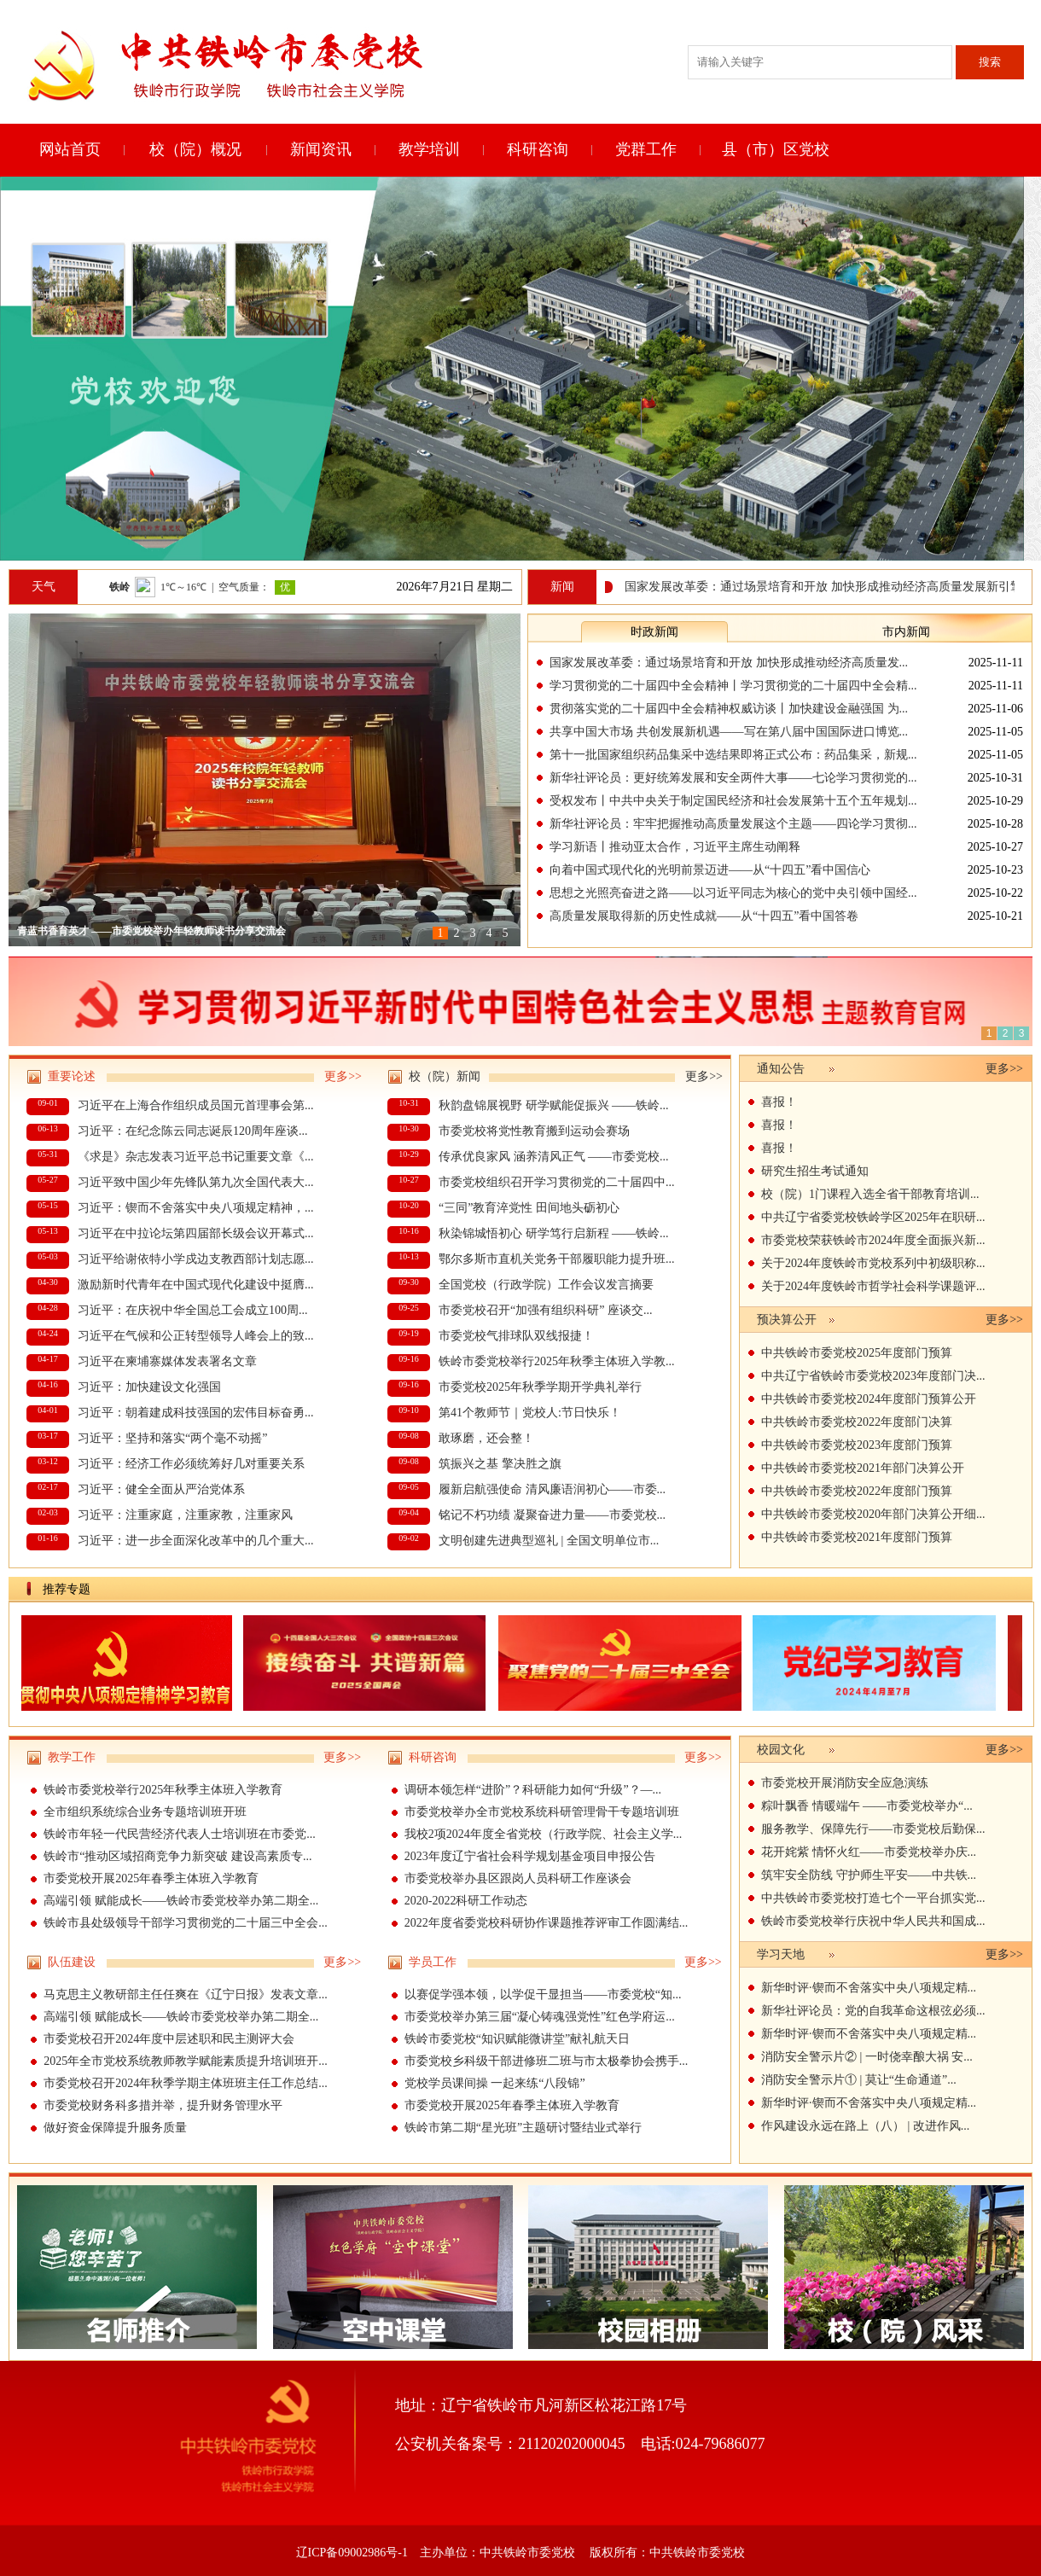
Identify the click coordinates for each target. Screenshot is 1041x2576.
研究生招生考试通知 (815, 1171)
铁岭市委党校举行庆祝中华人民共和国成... (873, 1921)
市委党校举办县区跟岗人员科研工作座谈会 (517, 1878)
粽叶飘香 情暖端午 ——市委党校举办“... (867, 1806)
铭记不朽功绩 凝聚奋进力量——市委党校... (552, 1515)
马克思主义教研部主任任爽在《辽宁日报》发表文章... (186, 1994)
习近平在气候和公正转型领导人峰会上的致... (196, 1335)
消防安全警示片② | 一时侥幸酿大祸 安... (867, 2056)
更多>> (343, 1076)
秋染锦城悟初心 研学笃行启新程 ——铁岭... (554, 1233)
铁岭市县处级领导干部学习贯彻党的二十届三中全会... (186, 1922)
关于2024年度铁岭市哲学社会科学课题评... (873, 1286)
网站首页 (70, 149)
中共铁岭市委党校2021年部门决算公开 (862, 1468)
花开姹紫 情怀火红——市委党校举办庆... (868, 1852)
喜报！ (779, 1102)
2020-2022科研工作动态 (466, 1900)
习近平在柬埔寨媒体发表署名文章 (167, 1361)
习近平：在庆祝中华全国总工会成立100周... (193, 1310)
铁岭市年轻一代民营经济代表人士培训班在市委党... (180, 1834)
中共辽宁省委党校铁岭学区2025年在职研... (873, 1217)
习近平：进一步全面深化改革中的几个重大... (196, 1540)
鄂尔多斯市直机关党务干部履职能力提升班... (557, 1259)
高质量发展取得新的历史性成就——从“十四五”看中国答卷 (704, 916)
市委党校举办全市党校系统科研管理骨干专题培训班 (541, 1812)
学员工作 (433, 1962)
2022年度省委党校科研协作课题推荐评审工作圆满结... (546, 1922)
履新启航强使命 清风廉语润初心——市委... (552, 1489)
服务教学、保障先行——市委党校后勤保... (873, 1829)
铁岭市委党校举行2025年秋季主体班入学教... (557, 1361)
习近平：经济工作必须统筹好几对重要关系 (191, 1463)
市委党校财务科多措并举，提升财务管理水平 (163, 2105)
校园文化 (781, 1749)
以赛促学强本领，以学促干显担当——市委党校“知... (543, 1994)
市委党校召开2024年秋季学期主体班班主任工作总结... (186, 2083)
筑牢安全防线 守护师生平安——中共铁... (868, 1875)
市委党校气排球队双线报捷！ (516, 1335)
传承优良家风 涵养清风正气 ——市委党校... (554, 1156)
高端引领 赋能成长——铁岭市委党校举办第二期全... (181, 1900)
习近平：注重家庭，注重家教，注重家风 (185, 1515)
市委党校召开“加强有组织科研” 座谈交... (545, 1310)
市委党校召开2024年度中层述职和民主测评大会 (169, 2038)
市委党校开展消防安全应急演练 (844, 1782)
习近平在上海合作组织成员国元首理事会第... (196, 1105)
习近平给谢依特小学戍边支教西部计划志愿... (196, 1259)
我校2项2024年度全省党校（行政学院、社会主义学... (543, 1834)
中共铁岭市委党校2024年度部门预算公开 (868, 1399)
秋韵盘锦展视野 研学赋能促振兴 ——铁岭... (554, 1105)
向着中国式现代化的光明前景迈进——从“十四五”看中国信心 (710, 870)
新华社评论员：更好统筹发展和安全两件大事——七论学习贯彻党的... (733, 777)
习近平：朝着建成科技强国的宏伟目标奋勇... (196, 1412)
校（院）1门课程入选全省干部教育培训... (870, 1194)
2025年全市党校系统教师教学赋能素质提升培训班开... (186, 2061)
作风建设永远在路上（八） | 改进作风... (865, 2126)
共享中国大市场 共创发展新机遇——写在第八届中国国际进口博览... (729, 731)
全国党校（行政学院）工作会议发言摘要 (546, 1284)
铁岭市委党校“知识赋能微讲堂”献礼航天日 (517, 2038)
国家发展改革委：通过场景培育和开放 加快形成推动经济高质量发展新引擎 (829, 586)
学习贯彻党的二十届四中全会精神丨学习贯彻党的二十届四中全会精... (733, 685)
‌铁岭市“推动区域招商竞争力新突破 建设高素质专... (177, 1856)
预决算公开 (787, 1319)
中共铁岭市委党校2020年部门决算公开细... (873, 1514)
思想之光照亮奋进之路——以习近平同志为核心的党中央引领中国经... (733, 893)
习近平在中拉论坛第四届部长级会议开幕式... (196, 1233)
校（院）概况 (195, 149)
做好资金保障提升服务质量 (115, 2127)
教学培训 (429, 149)
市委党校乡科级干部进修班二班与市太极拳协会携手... (546, 2061)
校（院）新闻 (444, 1076)
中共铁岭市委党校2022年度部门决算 (856, 1422)
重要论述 (72, 1076)
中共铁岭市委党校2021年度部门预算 (856, 1537)
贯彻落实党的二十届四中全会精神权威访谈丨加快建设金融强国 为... (729, 708)
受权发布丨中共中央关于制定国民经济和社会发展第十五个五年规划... (733, 800)
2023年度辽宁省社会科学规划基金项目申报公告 (529, 1856)
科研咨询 (537, 149)
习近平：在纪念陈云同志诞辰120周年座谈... (193, 1131)
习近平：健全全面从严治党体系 (161, 1489)
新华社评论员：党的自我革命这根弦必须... (873, 2010)
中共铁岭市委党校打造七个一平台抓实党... (873, 1898)
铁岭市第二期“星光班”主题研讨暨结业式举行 (523, 2127)
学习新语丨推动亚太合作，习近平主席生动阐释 (675, 846)
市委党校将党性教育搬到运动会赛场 (534, 1131)
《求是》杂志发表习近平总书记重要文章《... (196, 1156)
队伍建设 (72, 1962)
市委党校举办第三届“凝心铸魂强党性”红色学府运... (539, 2016)
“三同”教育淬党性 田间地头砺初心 (529, 1207)
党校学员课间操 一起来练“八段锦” (494, 2083)
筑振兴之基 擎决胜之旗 (500, 1463)
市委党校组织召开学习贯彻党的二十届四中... (557, 1182)
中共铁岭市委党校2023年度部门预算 (856, 1445)
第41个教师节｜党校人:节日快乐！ (530, 1412)
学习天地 (781, 1954)
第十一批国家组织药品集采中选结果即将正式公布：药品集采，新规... (733, 754)
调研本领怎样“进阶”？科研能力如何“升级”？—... (532, 1789)
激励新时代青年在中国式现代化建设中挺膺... (196, 1284)
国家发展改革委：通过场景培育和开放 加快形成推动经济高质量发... (729, 662)
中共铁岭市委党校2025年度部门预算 (856, 1352)
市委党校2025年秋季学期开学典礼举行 (540, 1387)
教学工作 (72, 1757)
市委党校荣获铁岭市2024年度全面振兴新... (873, 1240)
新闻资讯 (321, 149)
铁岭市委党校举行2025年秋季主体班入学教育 (163, 1789)
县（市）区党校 (775, 149)
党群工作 (646, 149)
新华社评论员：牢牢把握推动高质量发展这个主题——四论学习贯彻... (733, 823)
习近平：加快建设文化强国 (149, 1387)
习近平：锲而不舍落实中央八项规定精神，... (196, 1207)
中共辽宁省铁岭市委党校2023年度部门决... (873, 1375)
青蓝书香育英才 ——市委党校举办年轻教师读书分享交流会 (151, 931)
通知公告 (781, 1068)
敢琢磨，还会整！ (486, 1438)
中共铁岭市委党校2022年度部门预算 (856, 1491)
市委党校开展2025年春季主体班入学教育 (151, 1878)
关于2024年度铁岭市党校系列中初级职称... (873, 1263)
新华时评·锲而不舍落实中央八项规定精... (868, 1987)
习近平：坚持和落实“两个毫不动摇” (172, 1438)
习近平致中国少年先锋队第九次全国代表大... (196, 1182)
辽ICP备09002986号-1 (352, 2552)
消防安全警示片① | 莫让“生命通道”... (859, 2079)
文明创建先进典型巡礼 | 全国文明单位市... (549, 1540)
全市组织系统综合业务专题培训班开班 (145, 1812)
